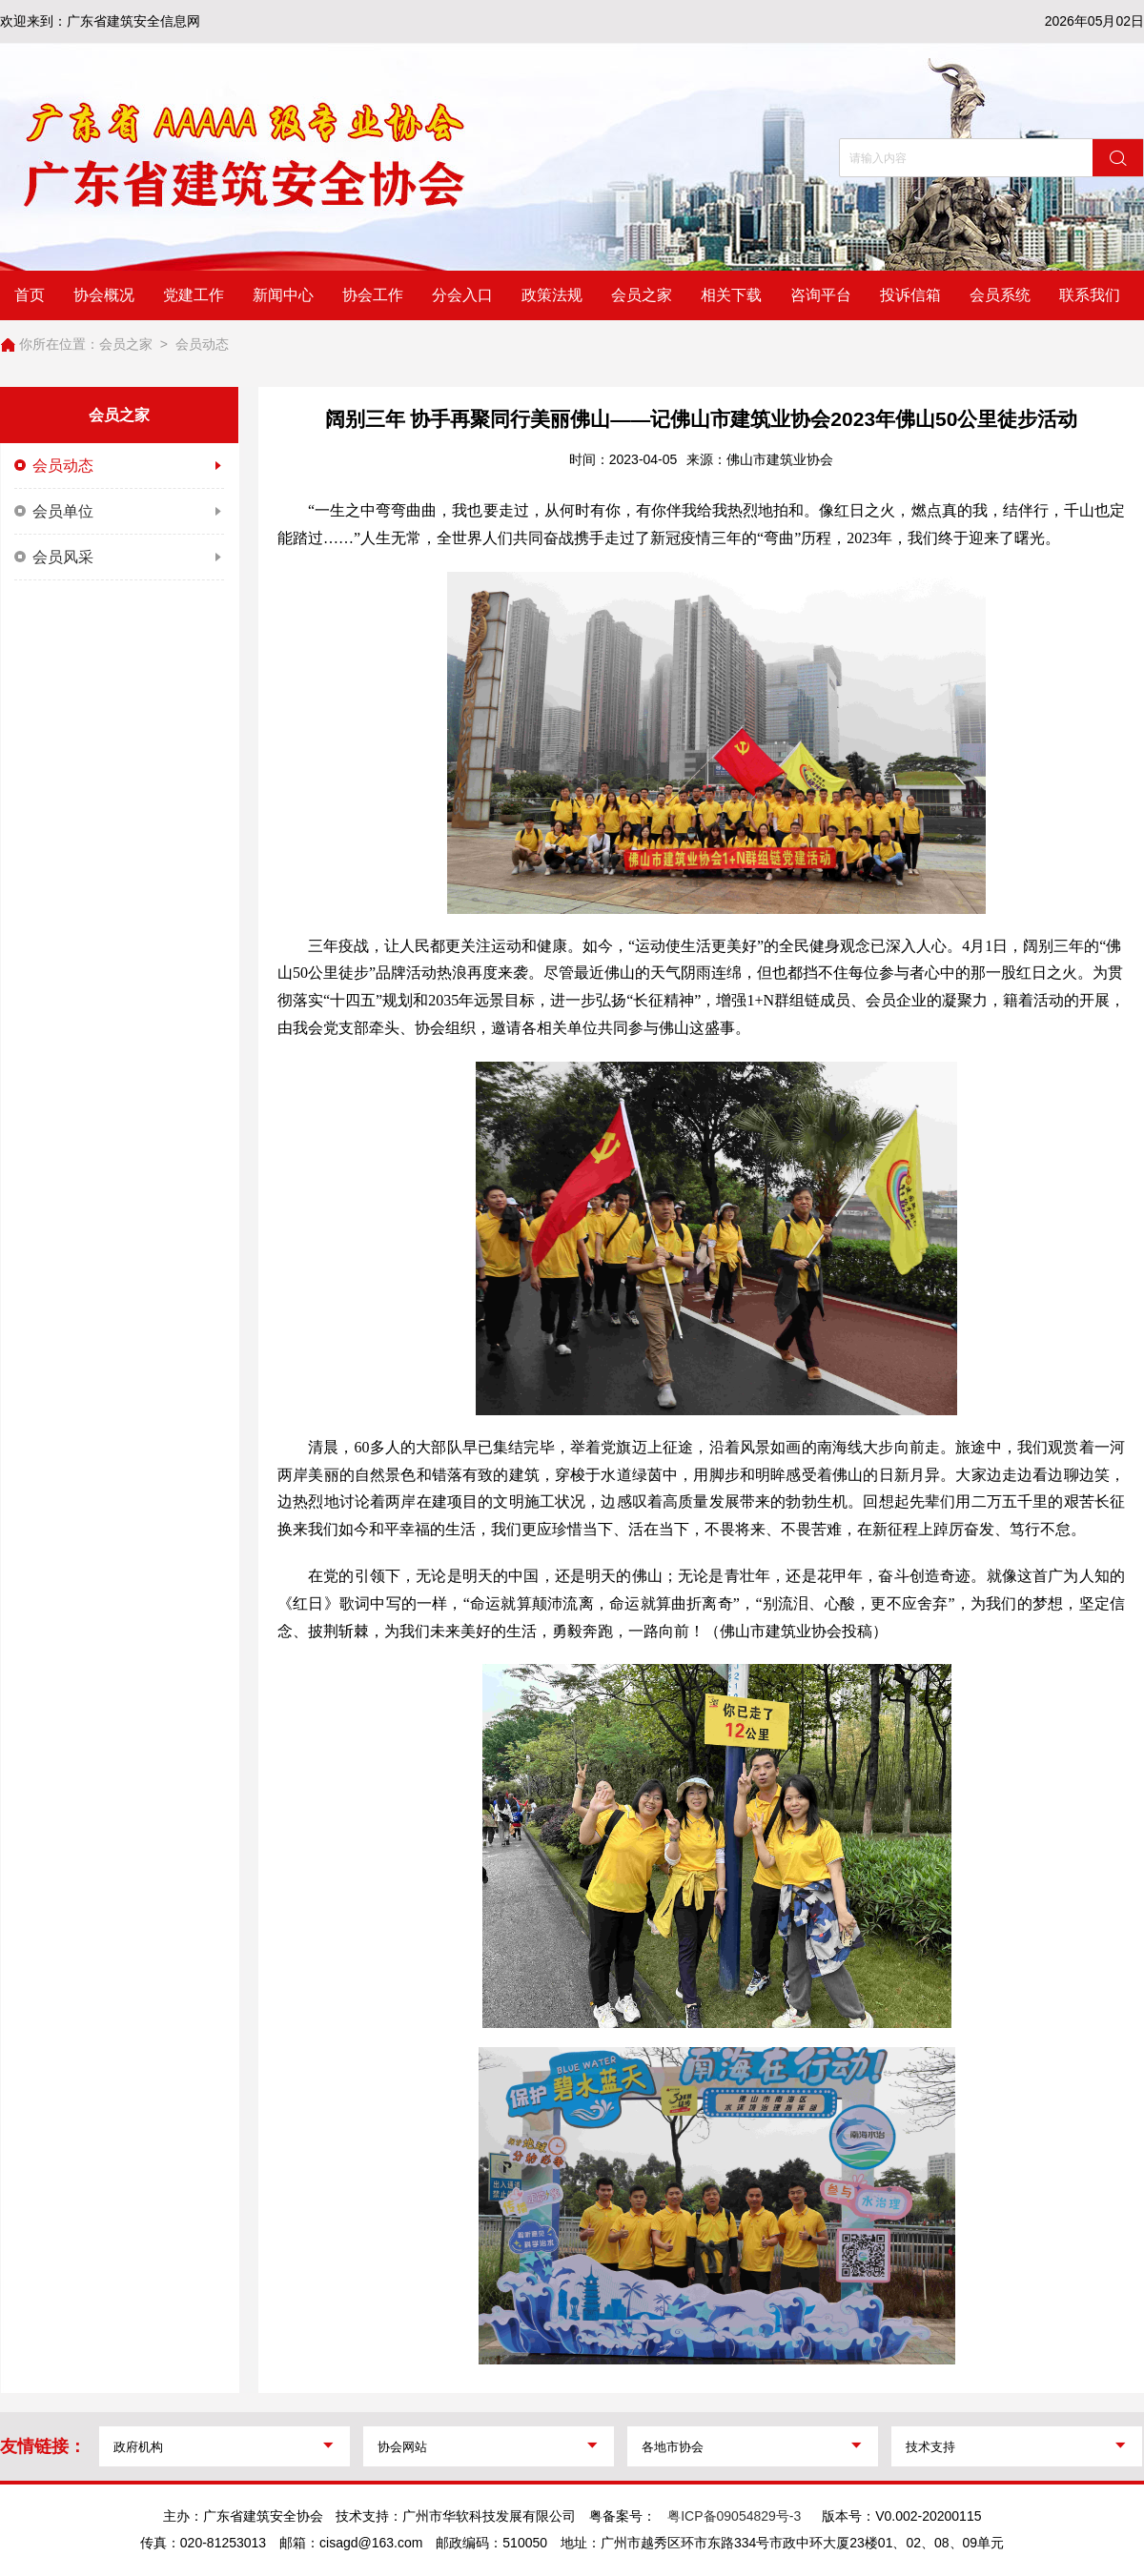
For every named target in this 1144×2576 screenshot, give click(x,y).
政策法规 (551, 295)
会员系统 (1000, 295)
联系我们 (1089, 295)
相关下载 (731, 295)
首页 (29, 295)
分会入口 (462, 295)
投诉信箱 (910, 295)
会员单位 (119, 512)
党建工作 (193, 295)
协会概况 (103, 295)
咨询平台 (820, 295)
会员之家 (641, 295)
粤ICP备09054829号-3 (734, 2516)
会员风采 (119, 557)
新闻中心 (283, 295)
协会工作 (372, 295)
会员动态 (202, 344)
